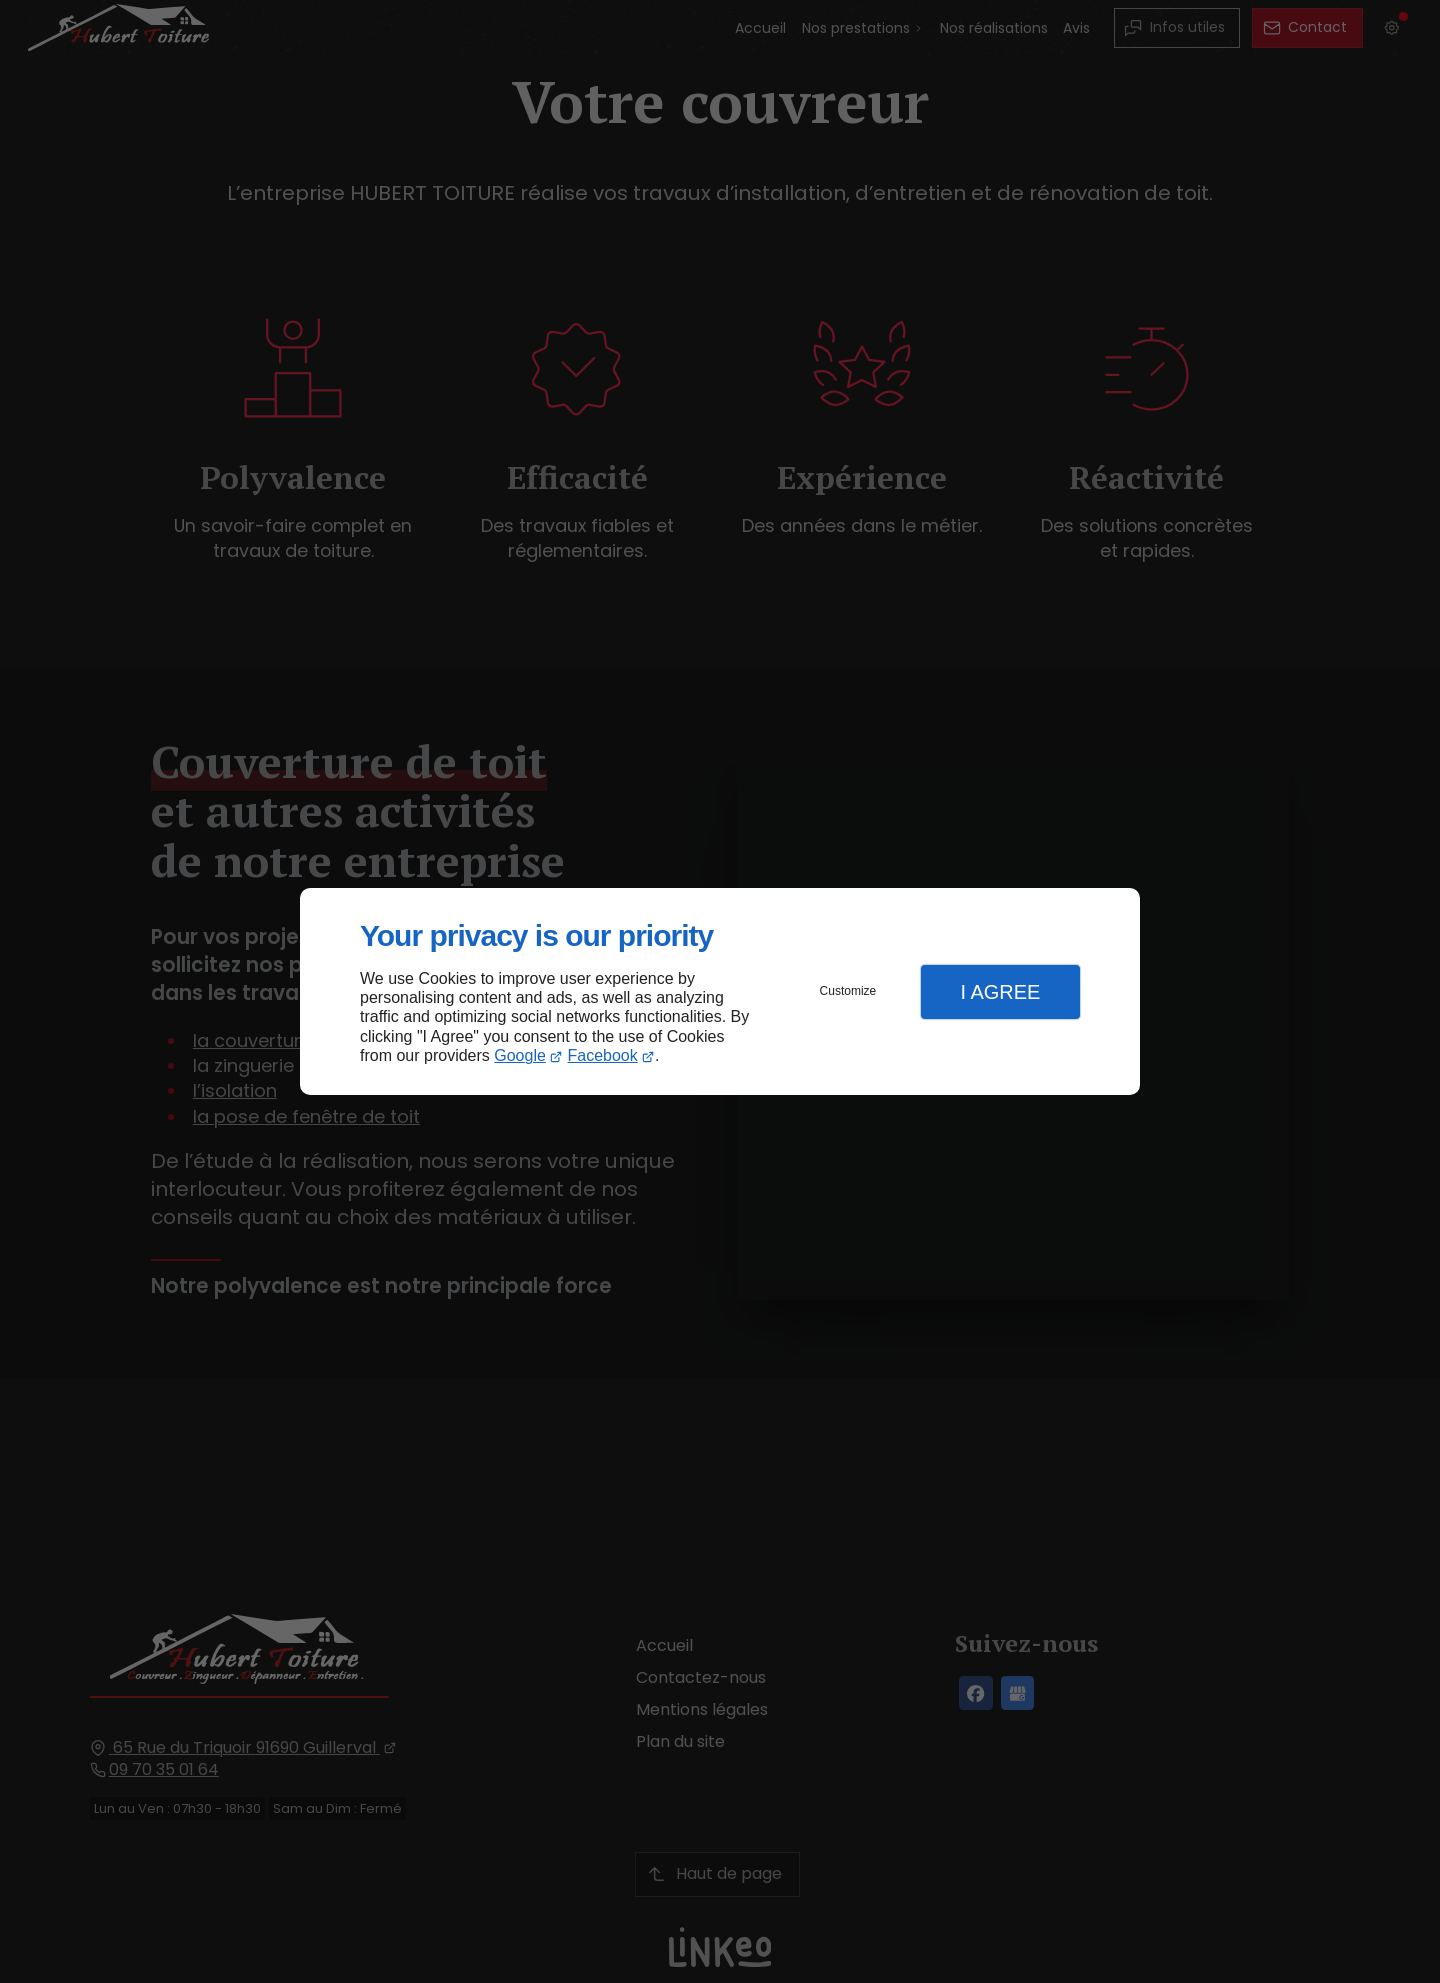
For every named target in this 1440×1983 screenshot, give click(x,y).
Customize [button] (848, 991)
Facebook (603, 1055)
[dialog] (720, 991)
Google (520, 1055)
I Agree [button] (1000, 992)
